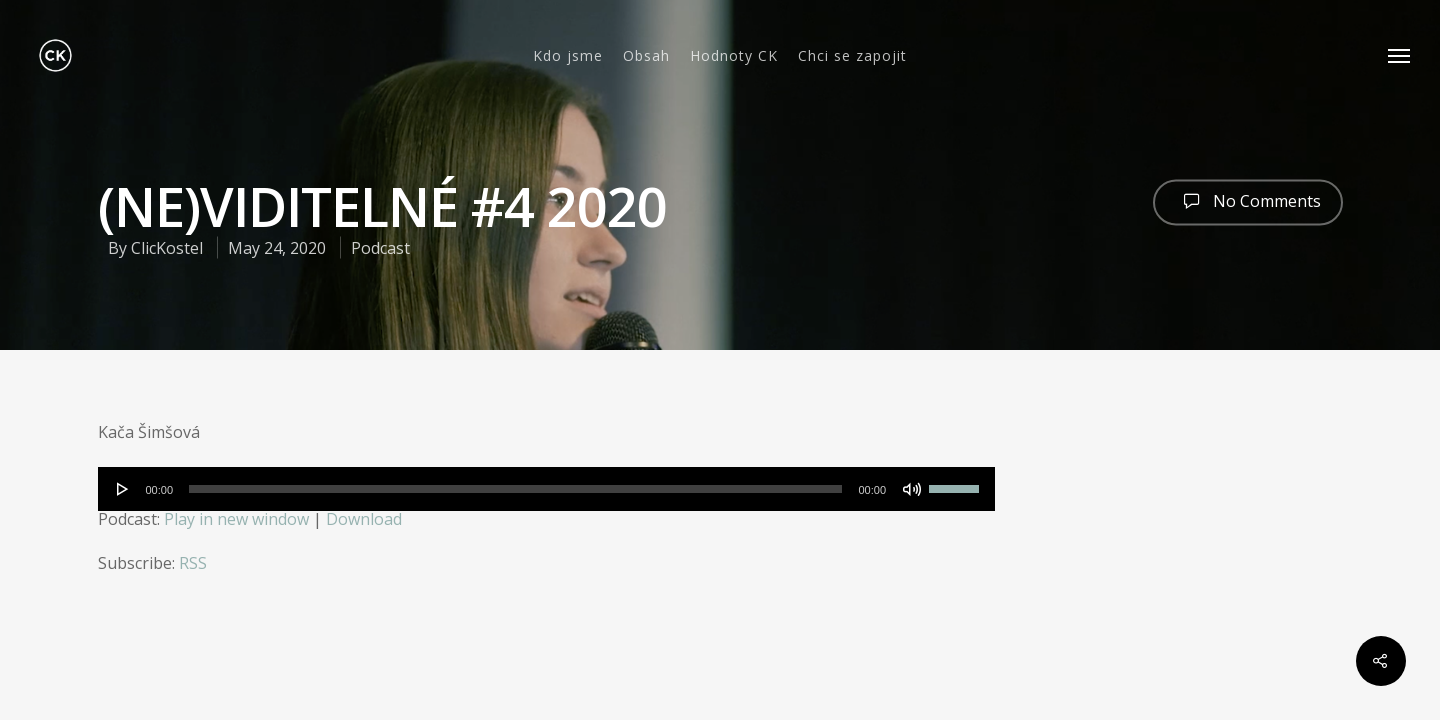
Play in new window (236, 519)
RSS (193, 563)
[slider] (515, 489)
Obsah (646, 56)
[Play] (123, 489)
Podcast (380, 248)
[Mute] (912, 489)
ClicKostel (167, 248)
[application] (547, 489)
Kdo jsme (568, 56)
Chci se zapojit (852, 56)
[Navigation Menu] (1400, 55)
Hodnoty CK (734, 56)
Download (364, 519)
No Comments (1248, 200)
